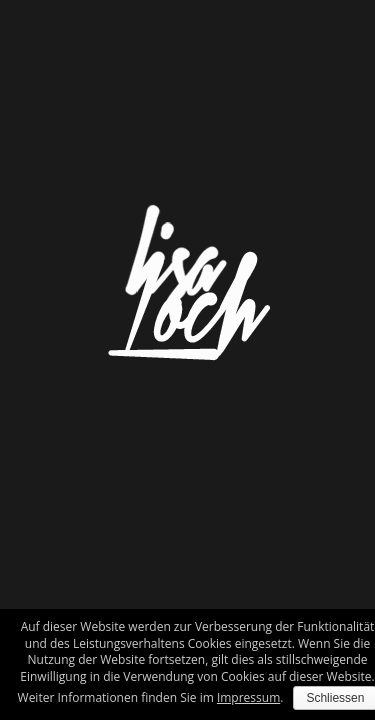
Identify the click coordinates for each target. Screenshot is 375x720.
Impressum (248, 697)
